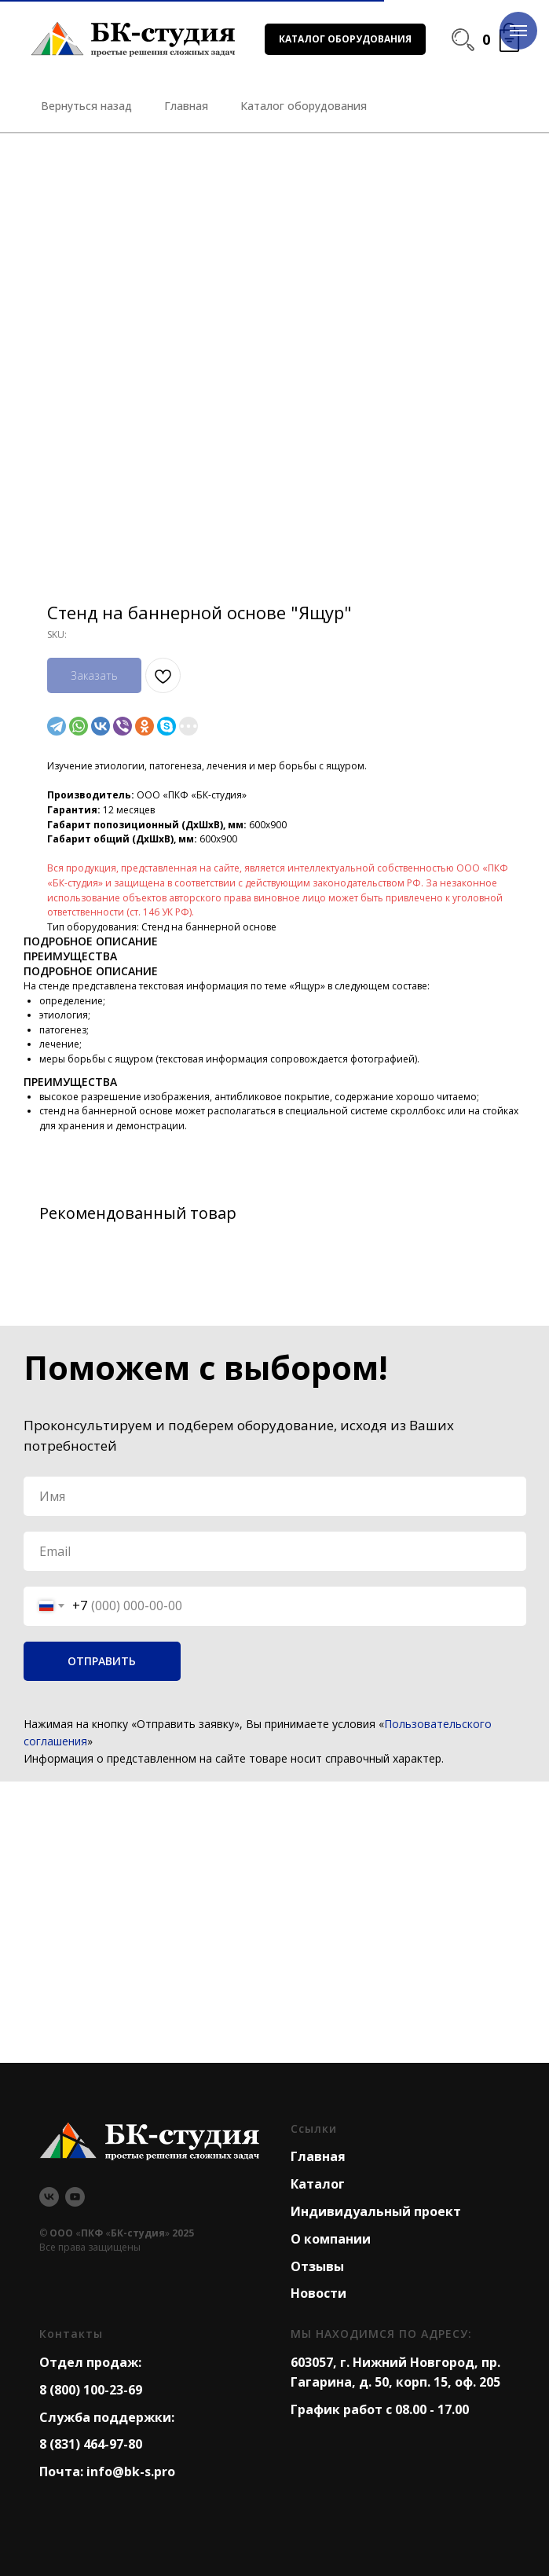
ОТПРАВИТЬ (102, 1660)
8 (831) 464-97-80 (90, 2444)
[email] (275, 1551)
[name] (275, 1496)
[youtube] (75, 2197)
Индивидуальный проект (376, 2211)
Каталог (318, 2184)
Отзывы (317, 2266)
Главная (318, 2156)
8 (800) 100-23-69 (90, 2389)
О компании (331, 2239)
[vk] (49, 2197)
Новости (318, 2293)
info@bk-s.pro (130, 2471)
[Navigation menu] (518, 30)
